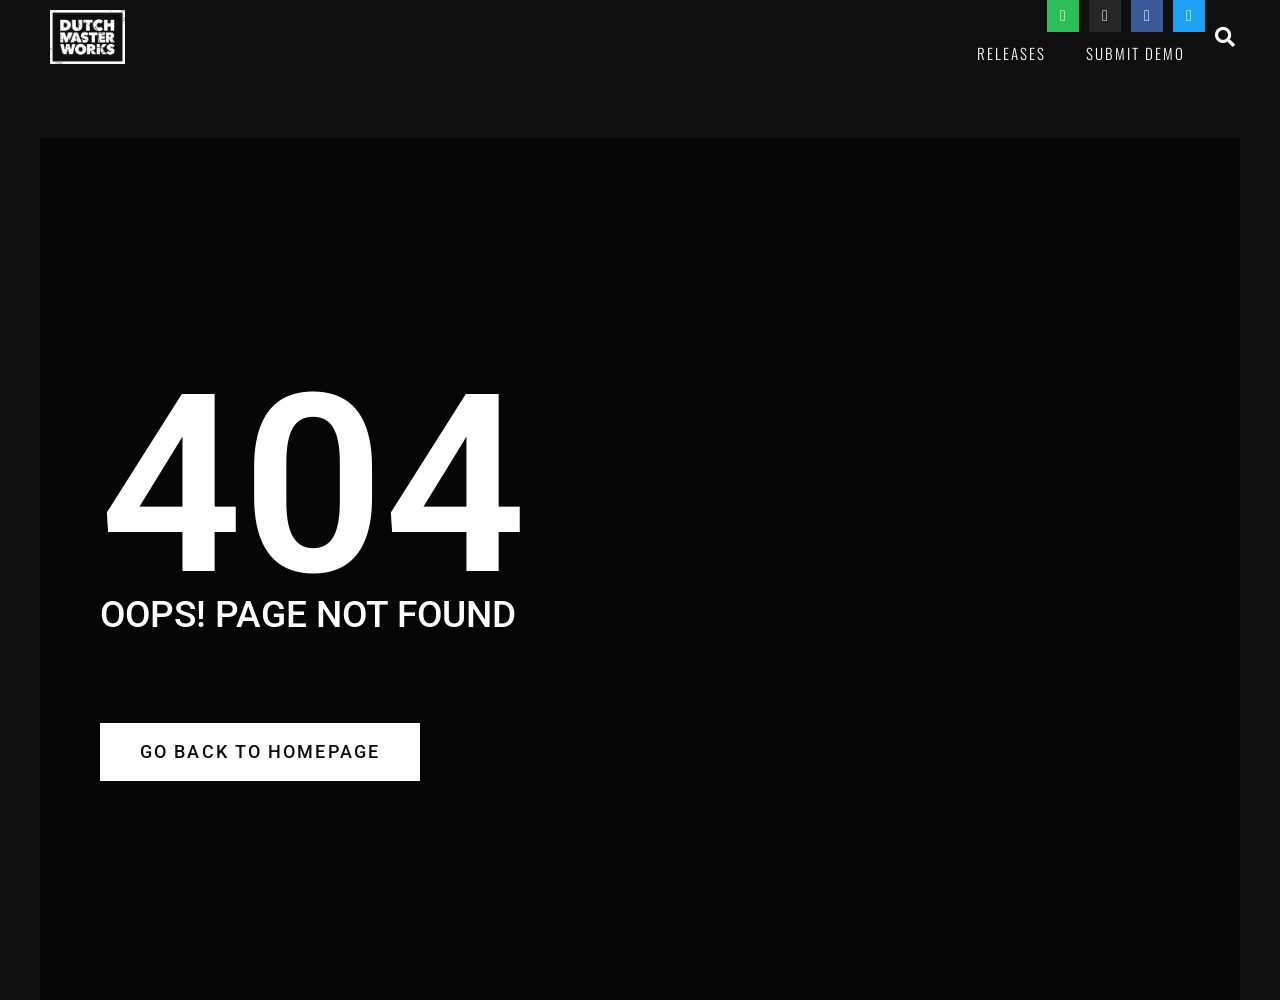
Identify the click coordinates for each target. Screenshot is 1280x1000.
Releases (1011, 53)
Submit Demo (1135, 53)
